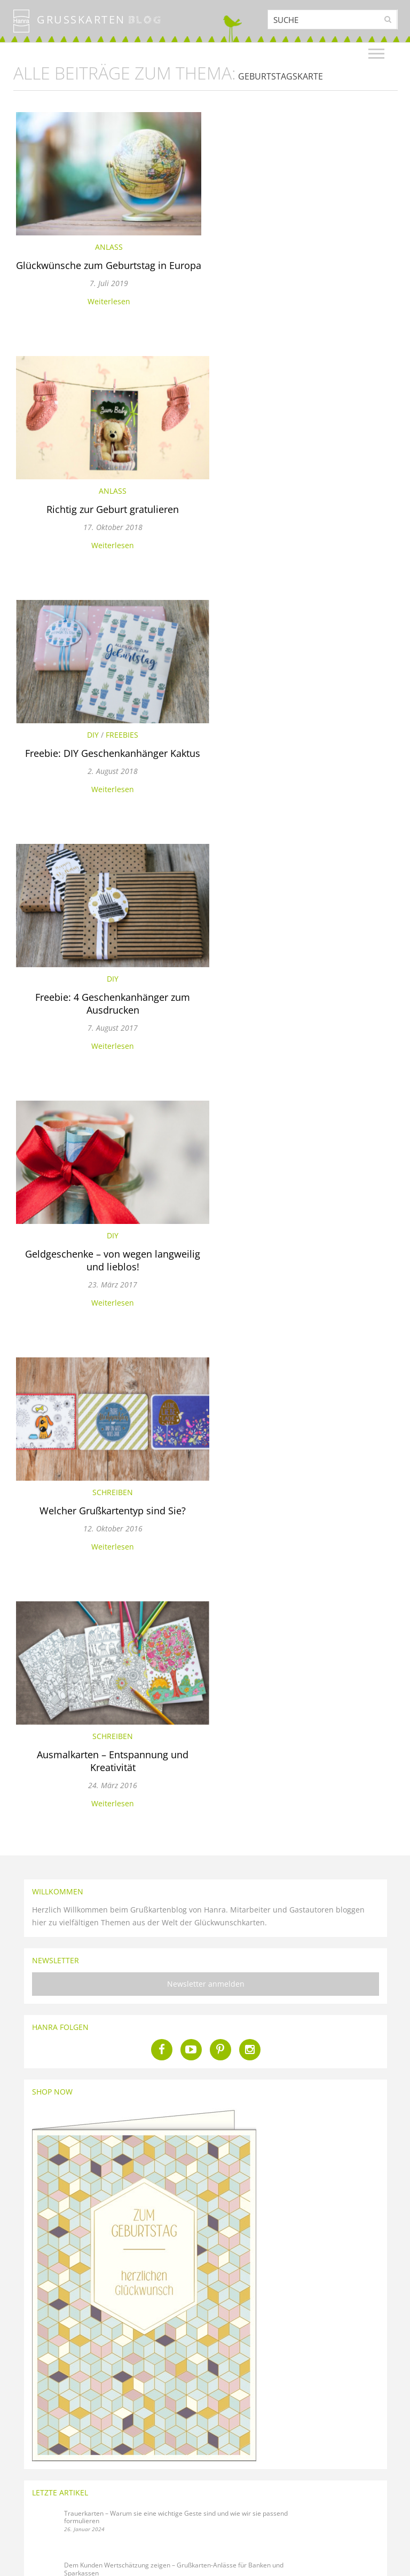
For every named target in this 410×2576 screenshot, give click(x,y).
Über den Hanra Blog (42, 2471)
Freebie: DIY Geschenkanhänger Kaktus (105, 522)
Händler (345, 2513)
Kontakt (120, 2471)
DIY (86, 504)
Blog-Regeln (29, 2497)
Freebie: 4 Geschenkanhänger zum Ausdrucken (305, 528)
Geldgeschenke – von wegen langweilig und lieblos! (105, 785)
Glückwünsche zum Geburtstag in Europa (105, 272)
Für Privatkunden (358, 2487)
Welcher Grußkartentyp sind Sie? (305, 778)
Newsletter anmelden (206, 1265)
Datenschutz (30, 2522)
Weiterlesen (105, 314)
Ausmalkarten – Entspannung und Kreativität (106, 1042)
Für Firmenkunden (360, 2500)
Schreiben (305, 760)
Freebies (115, 504)
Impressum (28, 2535)
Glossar (23, 2484)
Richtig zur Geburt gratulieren (305, 265)
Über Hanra (29, 2509)
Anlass (106, 247)
